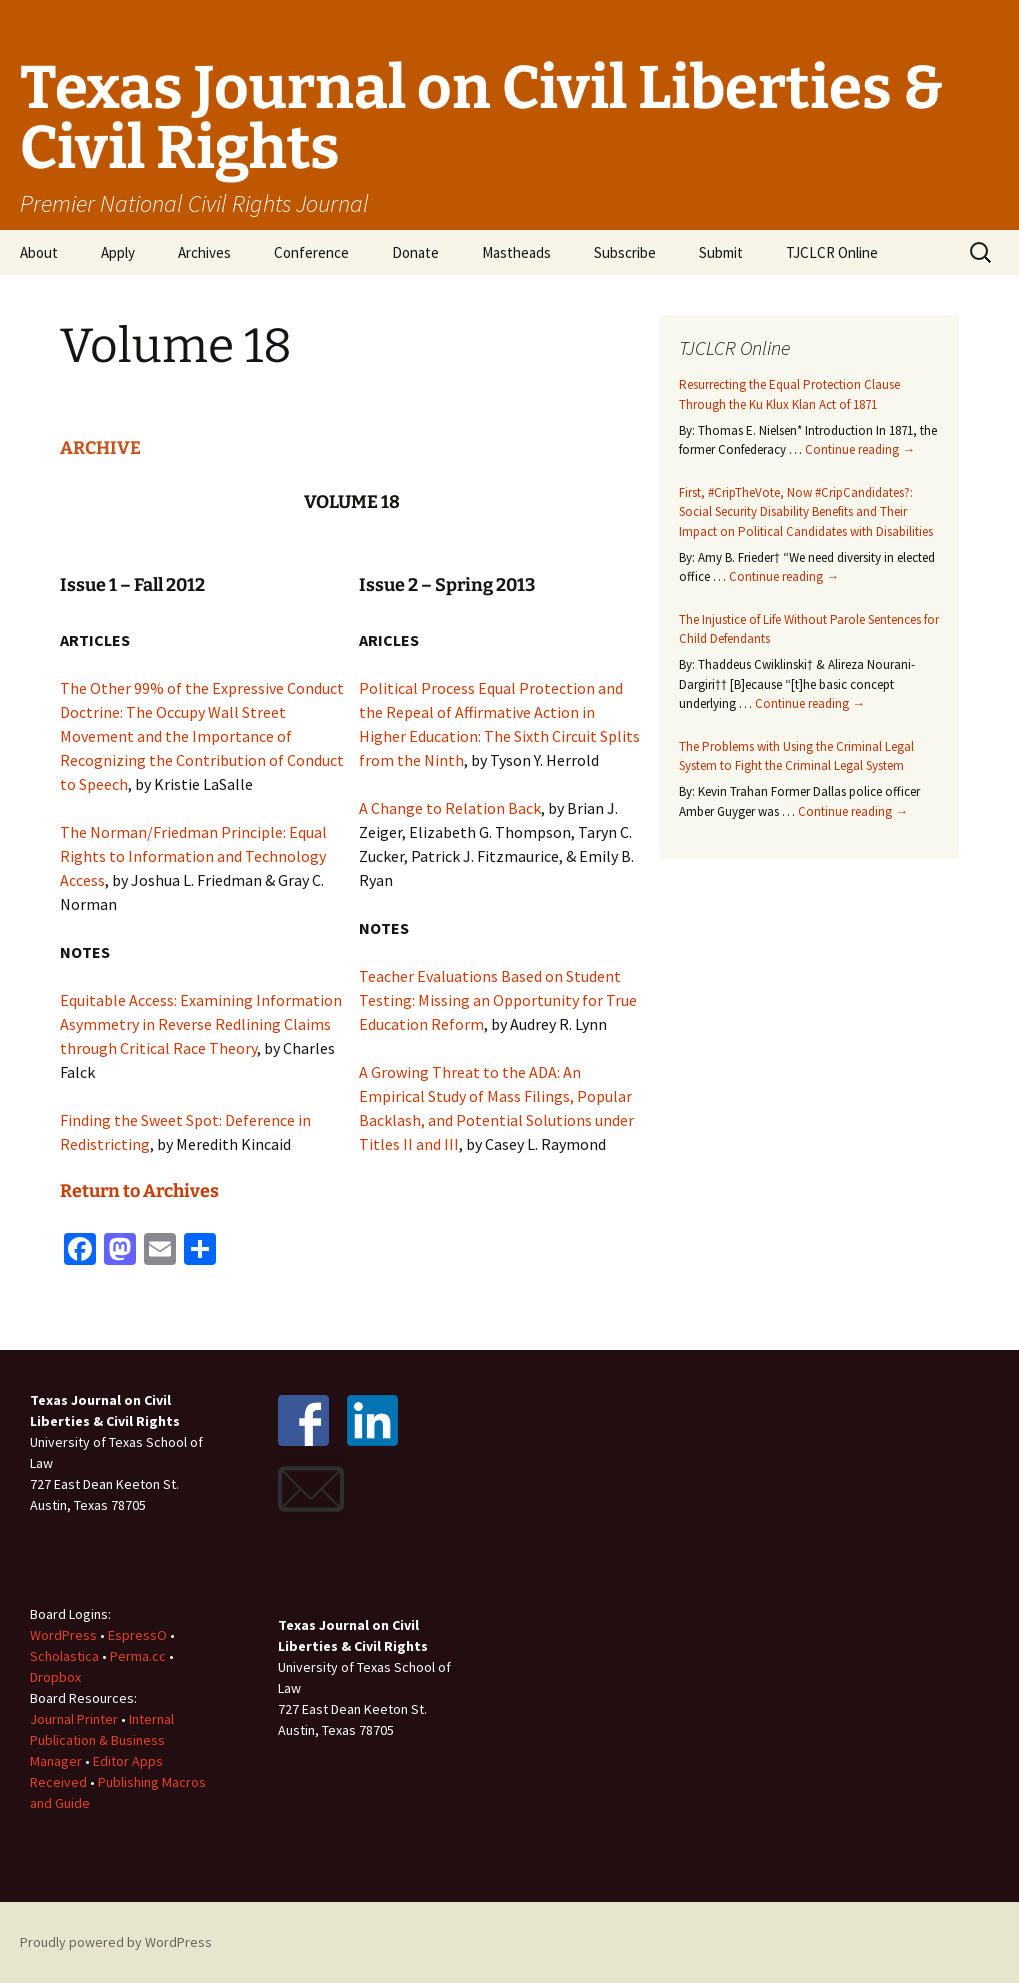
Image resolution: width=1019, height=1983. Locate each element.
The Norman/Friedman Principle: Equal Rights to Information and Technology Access (193, 856)
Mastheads (516, 252)
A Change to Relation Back (450, 808)
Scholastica (64, 1656)
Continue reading (860, 449)
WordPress (63, 1635)
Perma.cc (138, 1656)
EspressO (137, 1635)
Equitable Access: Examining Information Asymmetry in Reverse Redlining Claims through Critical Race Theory (201, 1024)
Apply (118, 252)
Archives (204, 252)
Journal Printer (75, 1719)
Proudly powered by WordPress (116, 1942)
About (39, 252)
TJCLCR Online (832, 252)
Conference (311, 252)
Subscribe (625, 252)
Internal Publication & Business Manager (102, 1740)
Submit (721, 252)
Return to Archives (139, 1191)
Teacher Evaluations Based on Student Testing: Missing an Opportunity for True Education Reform (498, 1000)
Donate (415, 252)
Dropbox (55, 1677)
